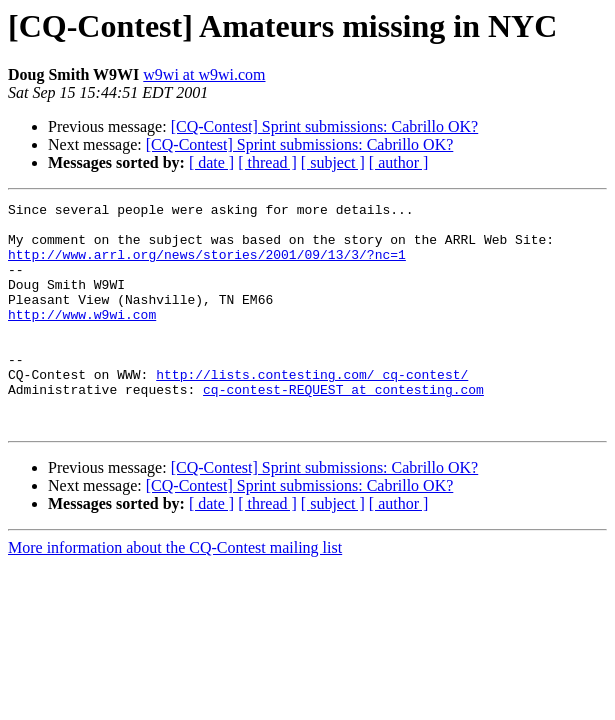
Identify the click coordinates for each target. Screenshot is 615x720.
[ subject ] (333, 162)
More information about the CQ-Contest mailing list (175, 592)
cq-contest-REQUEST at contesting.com (343, 428)
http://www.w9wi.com (82, 338)
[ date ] (211, 162)
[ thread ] (267, 162)
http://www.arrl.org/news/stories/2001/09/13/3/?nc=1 (207, 266)
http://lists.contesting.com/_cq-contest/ (312, 410)
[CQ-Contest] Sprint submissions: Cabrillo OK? (325, 126)
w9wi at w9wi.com (204, 74)
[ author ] (399, 162)
